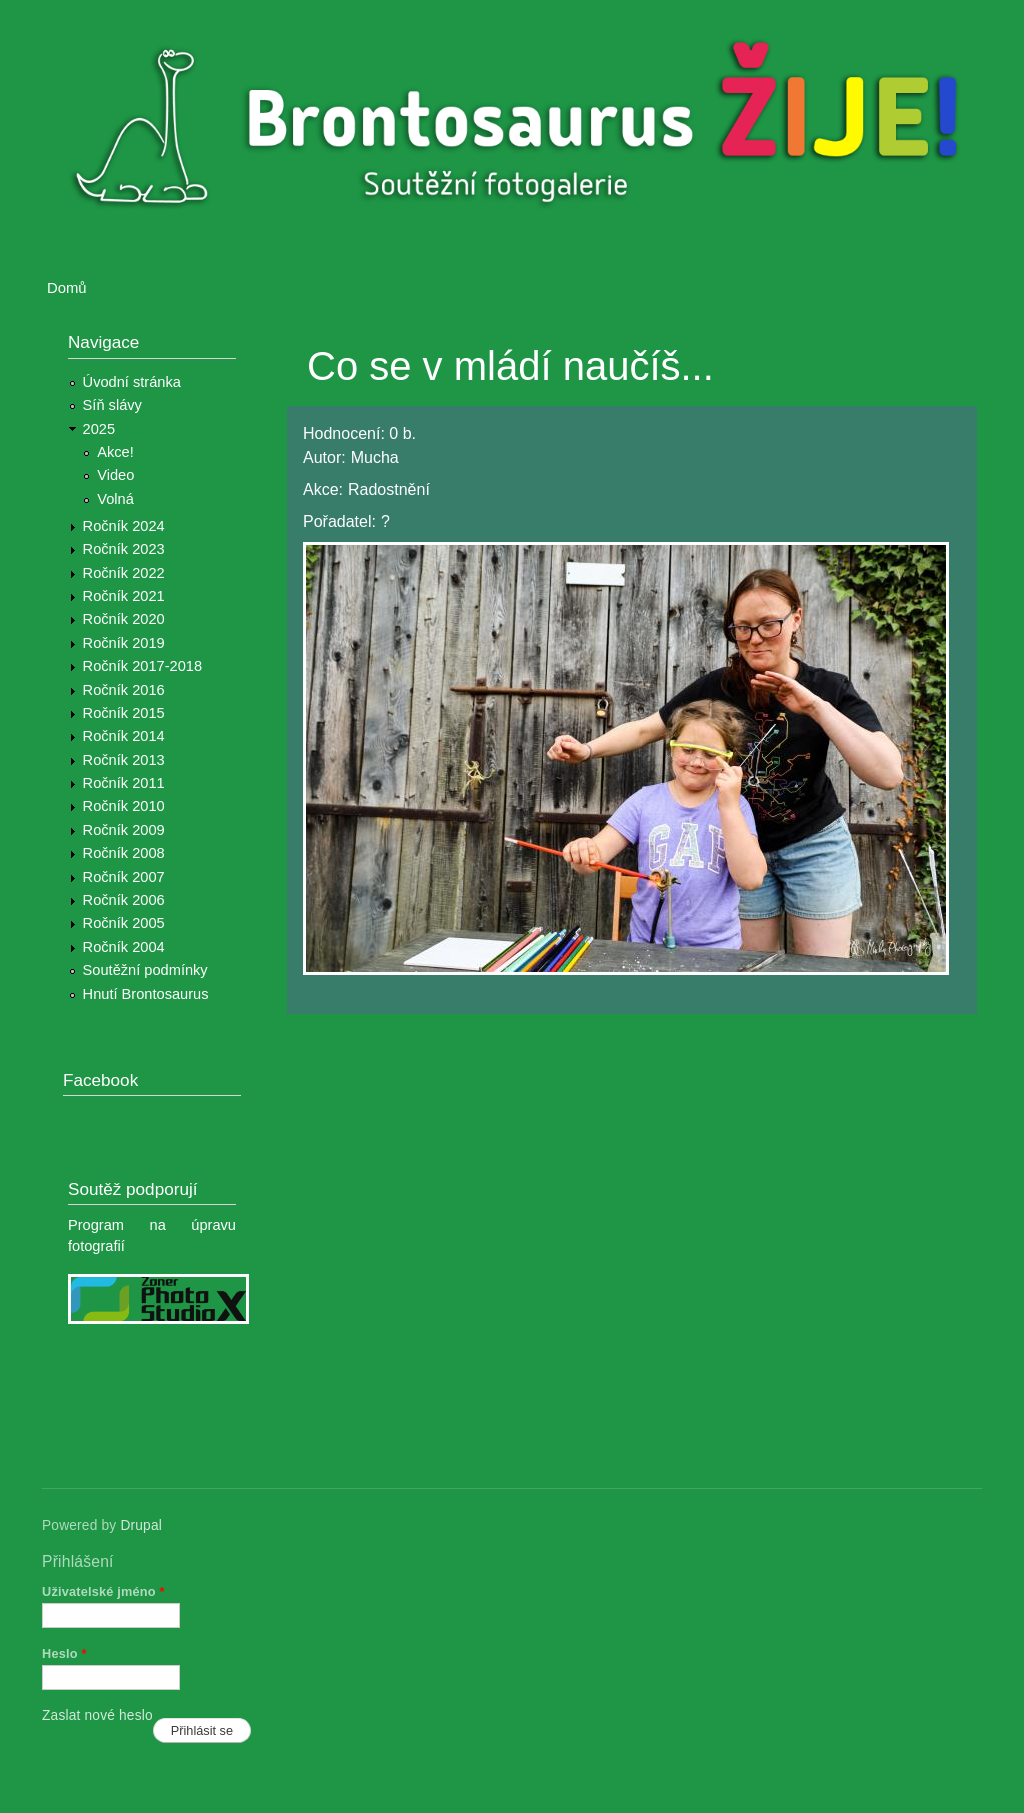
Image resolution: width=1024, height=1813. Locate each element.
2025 (99, 429)
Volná (115, 499)
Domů (67, 288)
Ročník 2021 (124, 596)
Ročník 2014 (124, 736)
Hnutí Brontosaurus (146, 994)
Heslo (64, 1653)
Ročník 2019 (124, 643)
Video (115, 475)
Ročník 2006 (124, 900)
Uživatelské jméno (103, 1591)
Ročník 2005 (124, 923)
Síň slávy (112, 405)
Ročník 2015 (124, 713)
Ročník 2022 (124, 573)
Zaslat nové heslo (97, 1715)
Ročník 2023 (124, 549)
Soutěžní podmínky (145, 970)
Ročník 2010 (124, 806)
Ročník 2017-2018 (142, 666)
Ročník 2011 (124, 783)
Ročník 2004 (124, 947)
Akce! (115, 452)
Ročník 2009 (124, 830)
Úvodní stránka (132, 382)
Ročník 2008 (124, 853)
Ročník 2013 (124, 760)
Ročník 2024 (124, 526)
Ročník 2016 (124, 690)
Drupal (141, 1525)
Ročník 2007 (124, 877)
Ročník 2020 (124, 619)
